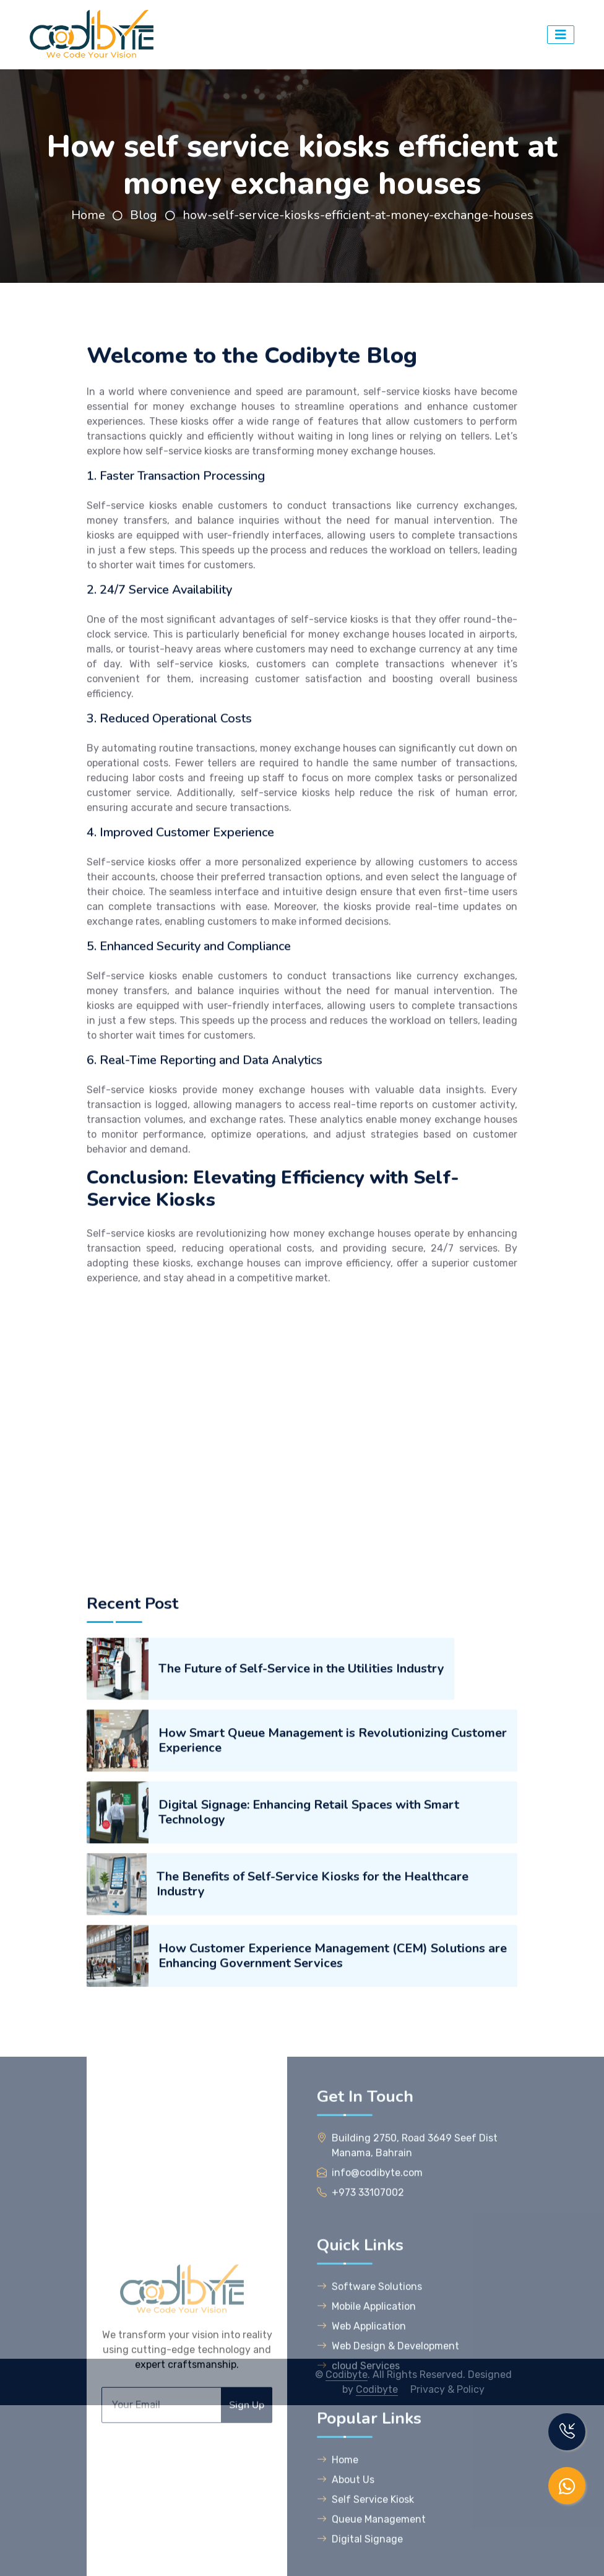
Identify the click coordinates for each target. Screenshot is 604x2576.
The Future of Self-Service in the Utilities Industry (301, 1995)
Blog (145, 215)
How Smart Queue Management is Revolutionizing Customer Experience (332, 2067)
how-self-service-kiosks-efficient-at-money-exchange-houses (358, 215)
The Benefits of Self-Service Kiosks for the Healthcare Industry (312, 2210)
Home (88, 215)
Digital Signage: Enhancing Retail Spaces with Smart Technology (308, 2139)
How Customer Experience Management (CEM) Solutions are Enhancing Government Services (332, 2282)
